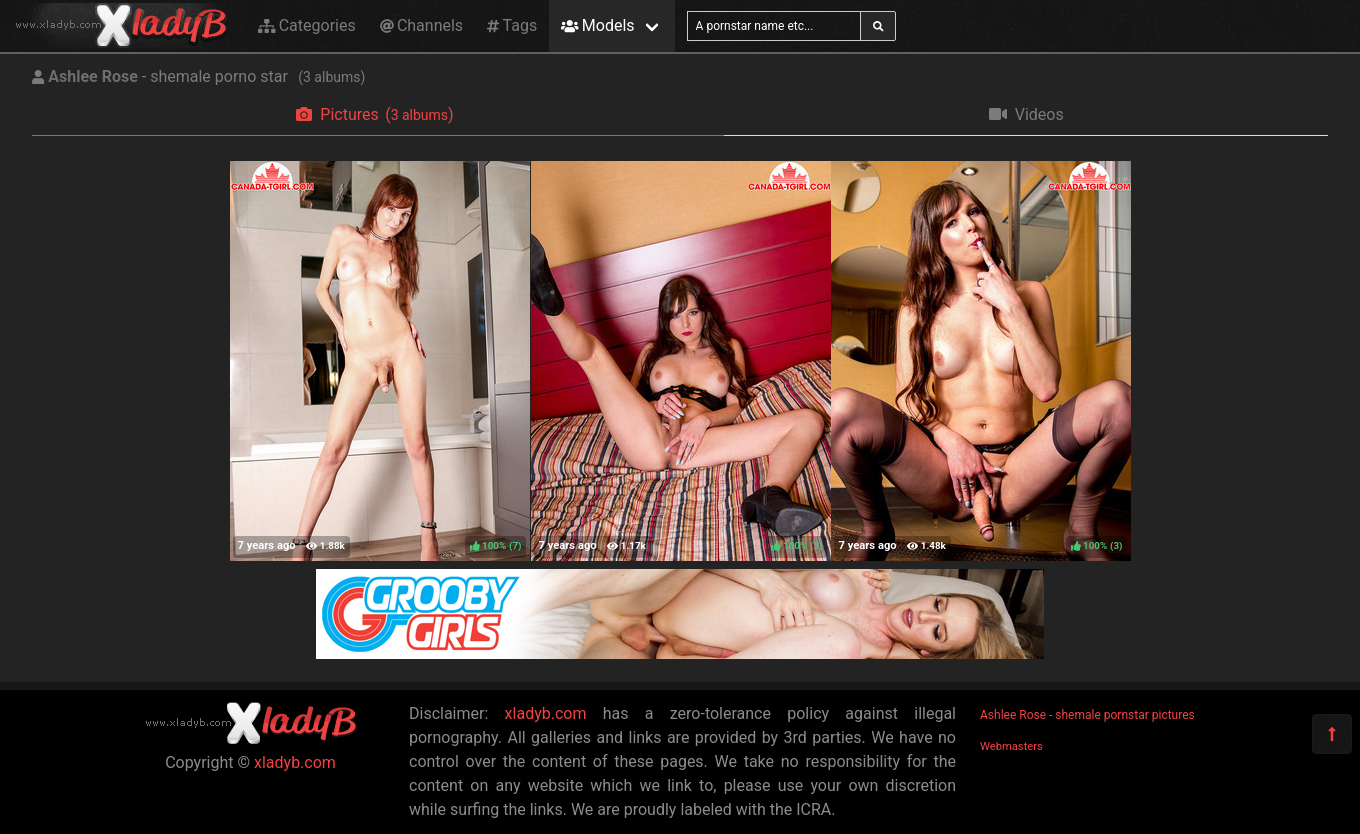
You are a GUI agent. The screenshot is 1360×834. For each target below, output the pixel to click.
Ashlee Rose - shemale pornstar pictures (1087, 715)
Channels (421, 25)
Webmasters (1011, 746)
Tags (512, 25)
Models (597, 25)
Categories (307, 25)
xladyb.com (295, 762)
